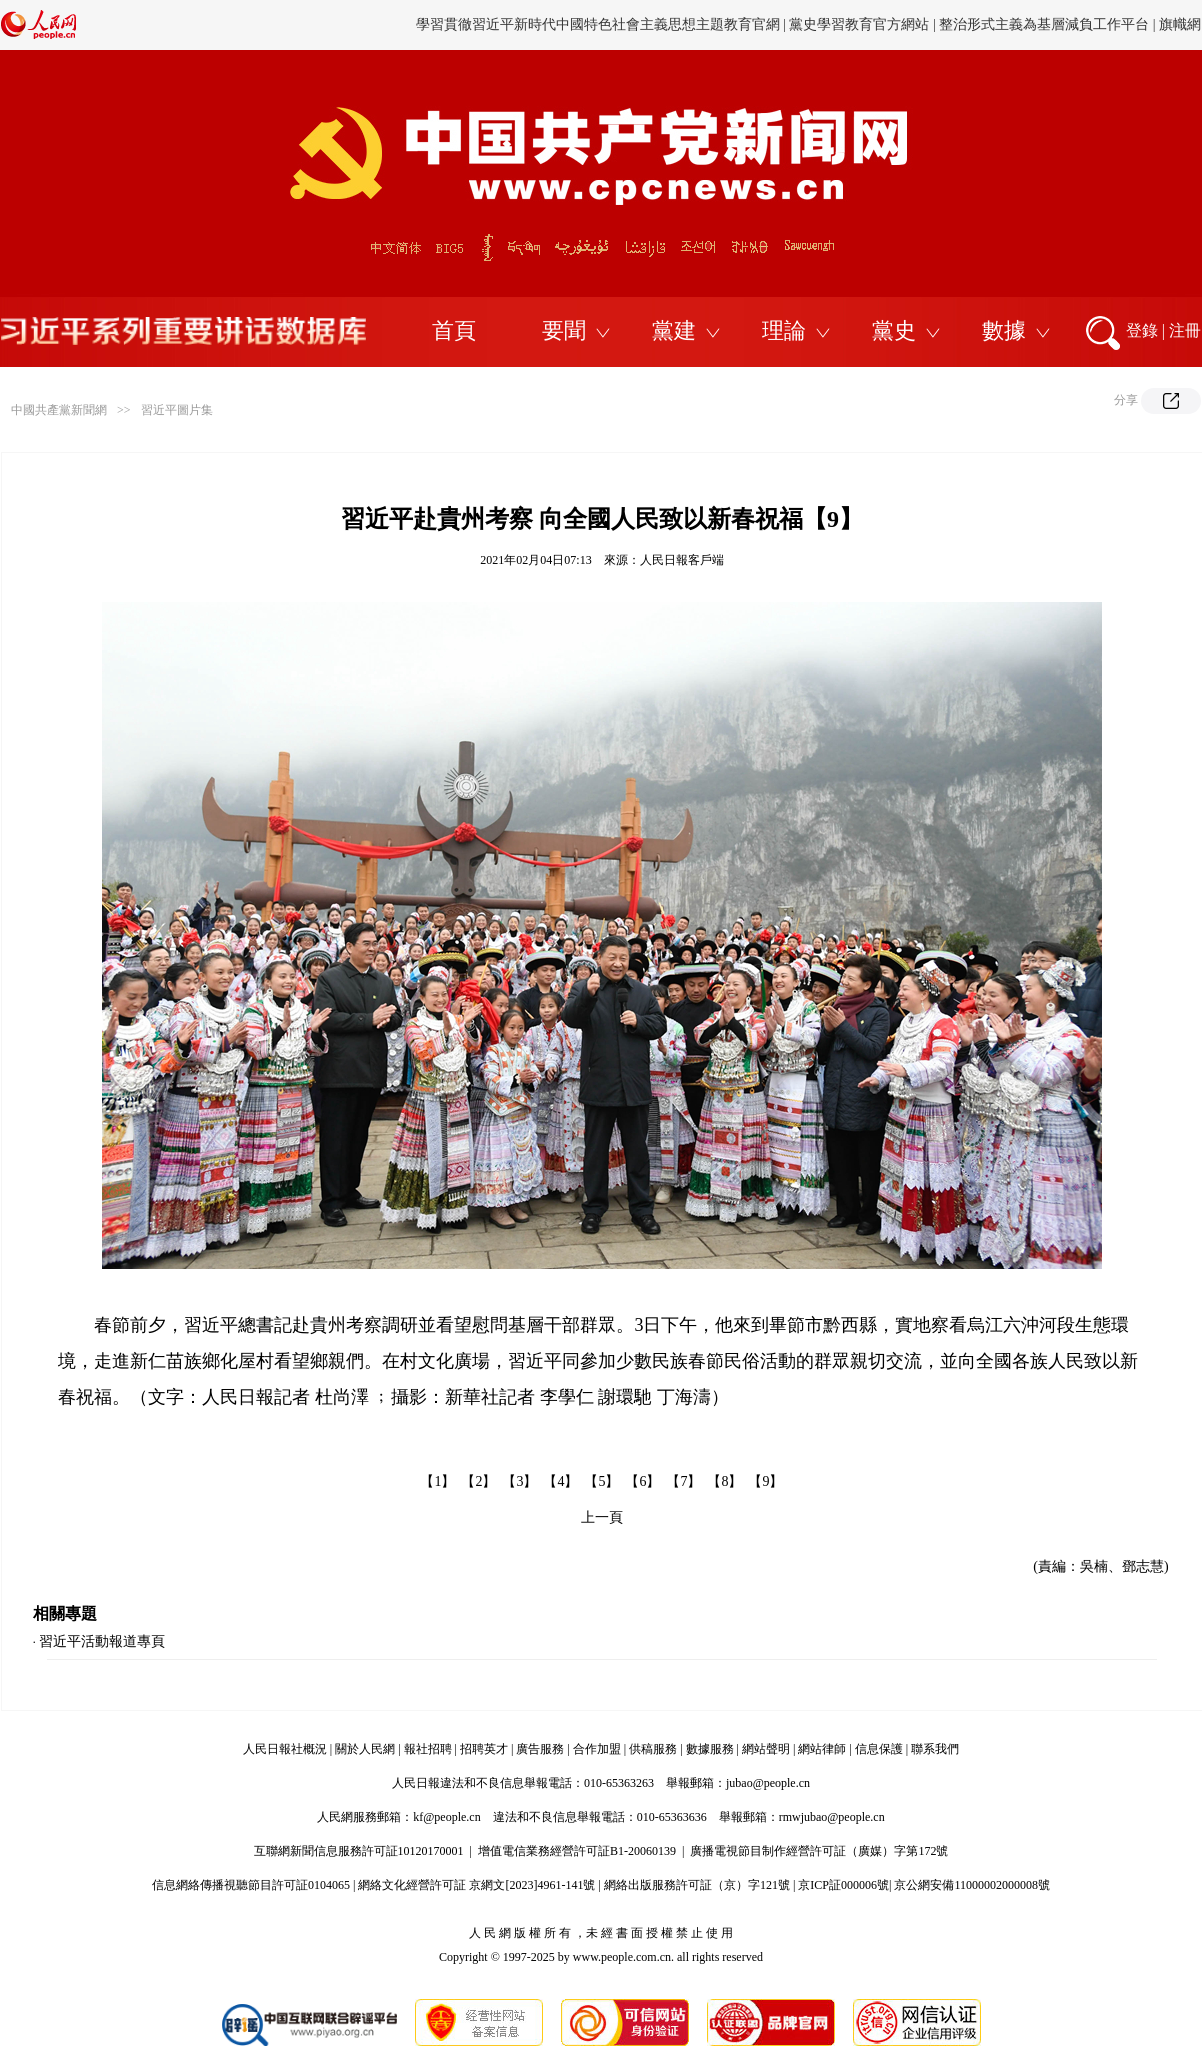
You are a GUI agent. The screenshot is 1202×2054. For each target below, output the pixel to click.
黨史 (894, 330)
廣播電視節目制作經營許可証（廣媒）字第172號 (819, 1851)
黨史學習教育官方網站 (861, 24)
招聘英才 (484, 1749)
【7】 (683, 1481)
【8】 (724, 1481)
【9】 (765, 1481)
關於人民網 (365, 1749)
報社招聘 (428, 1749)
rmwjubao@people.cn (832, 1817)
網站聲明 (766, 1749)
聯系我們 (935, 1749)
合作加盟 (597, 1749)
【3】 (519, 1481)
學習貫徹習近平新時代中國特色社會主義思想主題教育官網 (598, 24)
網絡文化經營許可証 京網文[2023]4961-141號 (476, 1885)
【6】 (642, 1481)
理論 (784, 330)
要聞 (564, 330)
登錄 (1142, 330)
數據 (1004, 330)
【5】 (601, 1481)
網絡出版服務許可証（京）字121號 (697, 1885)
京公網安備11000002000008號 (972, 1885)
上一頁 (602, 1517)
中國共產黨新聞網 (59, 410)
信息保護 (879, 1749)
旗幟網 (1180, 24)
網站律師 (822, 1749)
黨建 (674, 330)
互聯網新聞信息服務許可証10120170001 (359, 1851)
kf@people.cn (446, 1817)
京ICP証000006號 (843, 1885)
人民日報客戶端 (682, 560)
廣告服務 (540, 1749)
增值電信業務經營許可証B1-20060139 (577, 1851)
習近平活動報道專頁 (102, 1641)
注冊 (1185, 330)
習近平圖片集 (177, 410)
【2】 (478, 1481)
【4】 (560, 1481)
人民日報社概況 (285, 1749)
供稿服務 (653, 1749)
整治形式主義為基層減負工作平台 (1044, 24)
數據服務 (710, 1749)
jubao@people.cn (768, 1783)
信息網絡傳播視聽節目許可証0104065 (251, 1885)
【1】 (437, 1481)
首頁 (454, 330)
